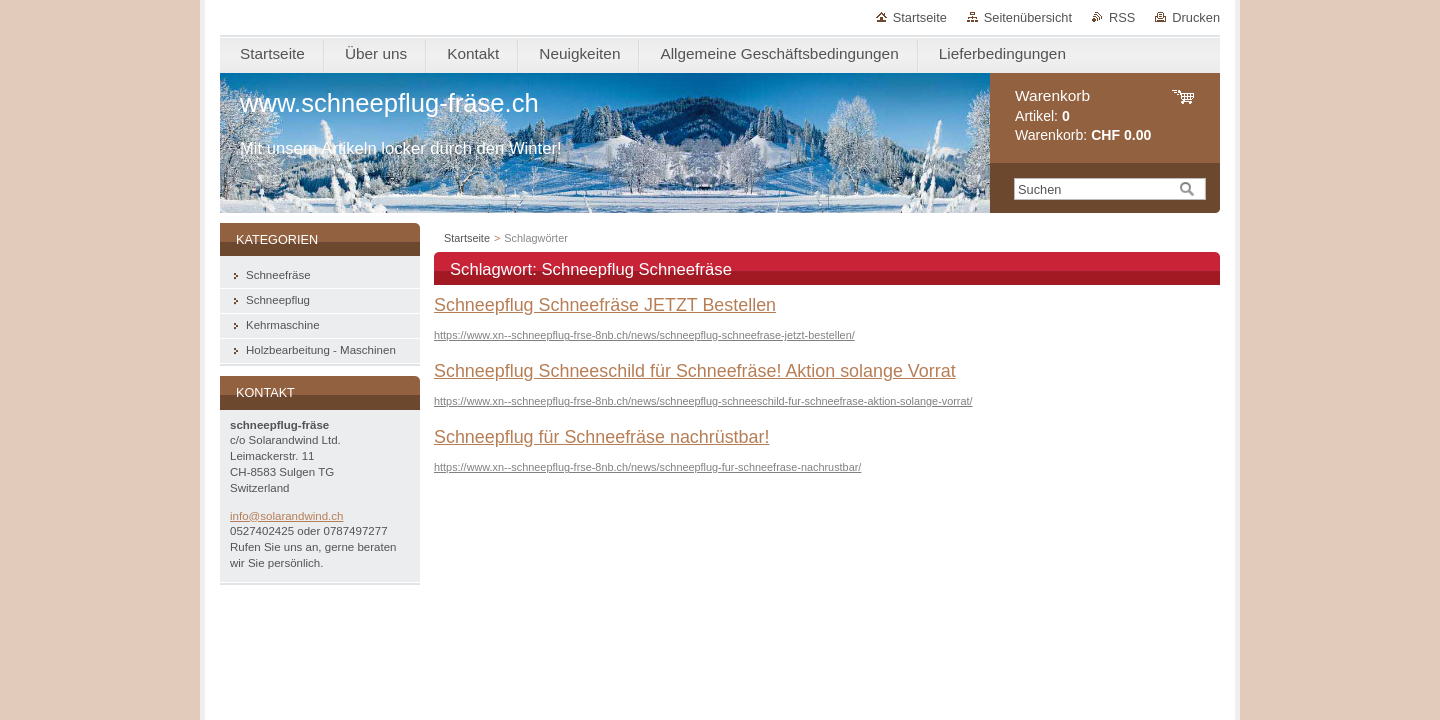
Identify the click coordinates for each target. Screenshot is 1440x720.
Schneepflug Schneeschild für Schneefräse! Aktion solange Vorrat (695, 371)
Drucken (1196, 17)
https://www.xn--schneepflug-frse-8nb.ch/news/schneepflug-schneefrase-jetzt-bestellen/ (644, 335)
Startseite (920, 17)
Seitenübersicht (1028, 17)
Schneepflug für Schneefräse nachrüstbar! (601, 437)
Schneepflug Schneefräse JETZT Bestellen (605, 305)
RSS (1122, 17)
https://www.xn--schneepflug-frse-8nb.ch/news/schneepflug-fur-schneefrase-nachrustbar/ (647, 467)
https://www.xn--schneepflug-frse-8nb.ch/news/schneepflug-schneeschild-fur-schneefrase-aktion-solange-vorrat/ (703, 401)
